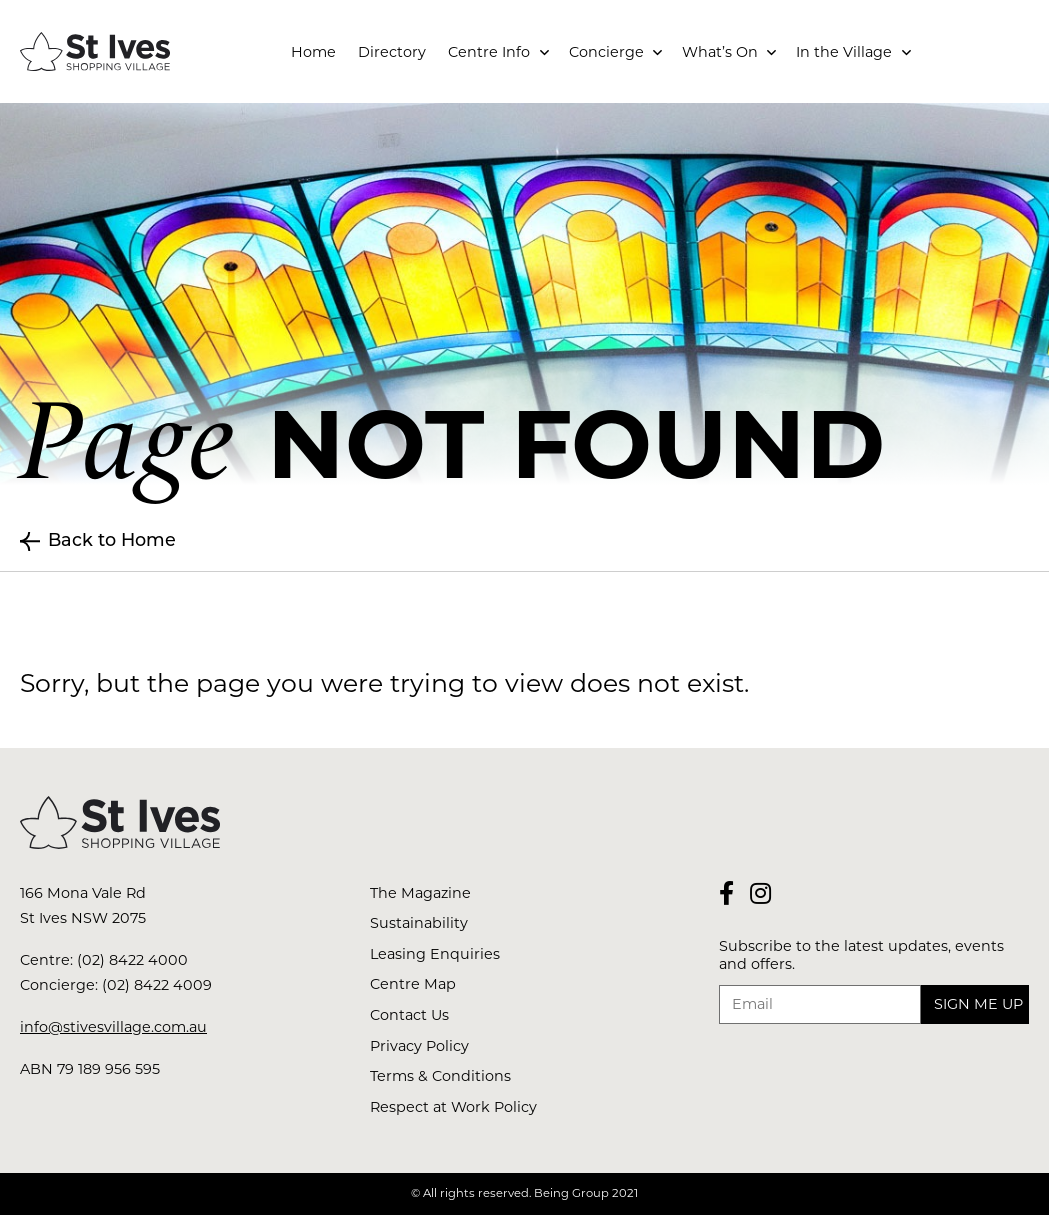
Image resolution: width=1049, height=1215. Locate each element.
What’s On (720, 52)
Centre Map (413, 984)
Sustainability (419, 923)
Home (313, 52)
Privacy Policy (419, 1046)
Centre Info (489, 52)
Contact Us (409, 1015)
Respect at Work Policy (453, 1107)
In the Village (844, 52)
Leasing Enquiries (435, 954)
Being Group (571, 1193)
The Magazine (420, 893)
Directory (392, 52)
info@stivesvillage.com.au (113, 1027)
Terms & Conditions (440, 1076)
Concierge (606, 52)
